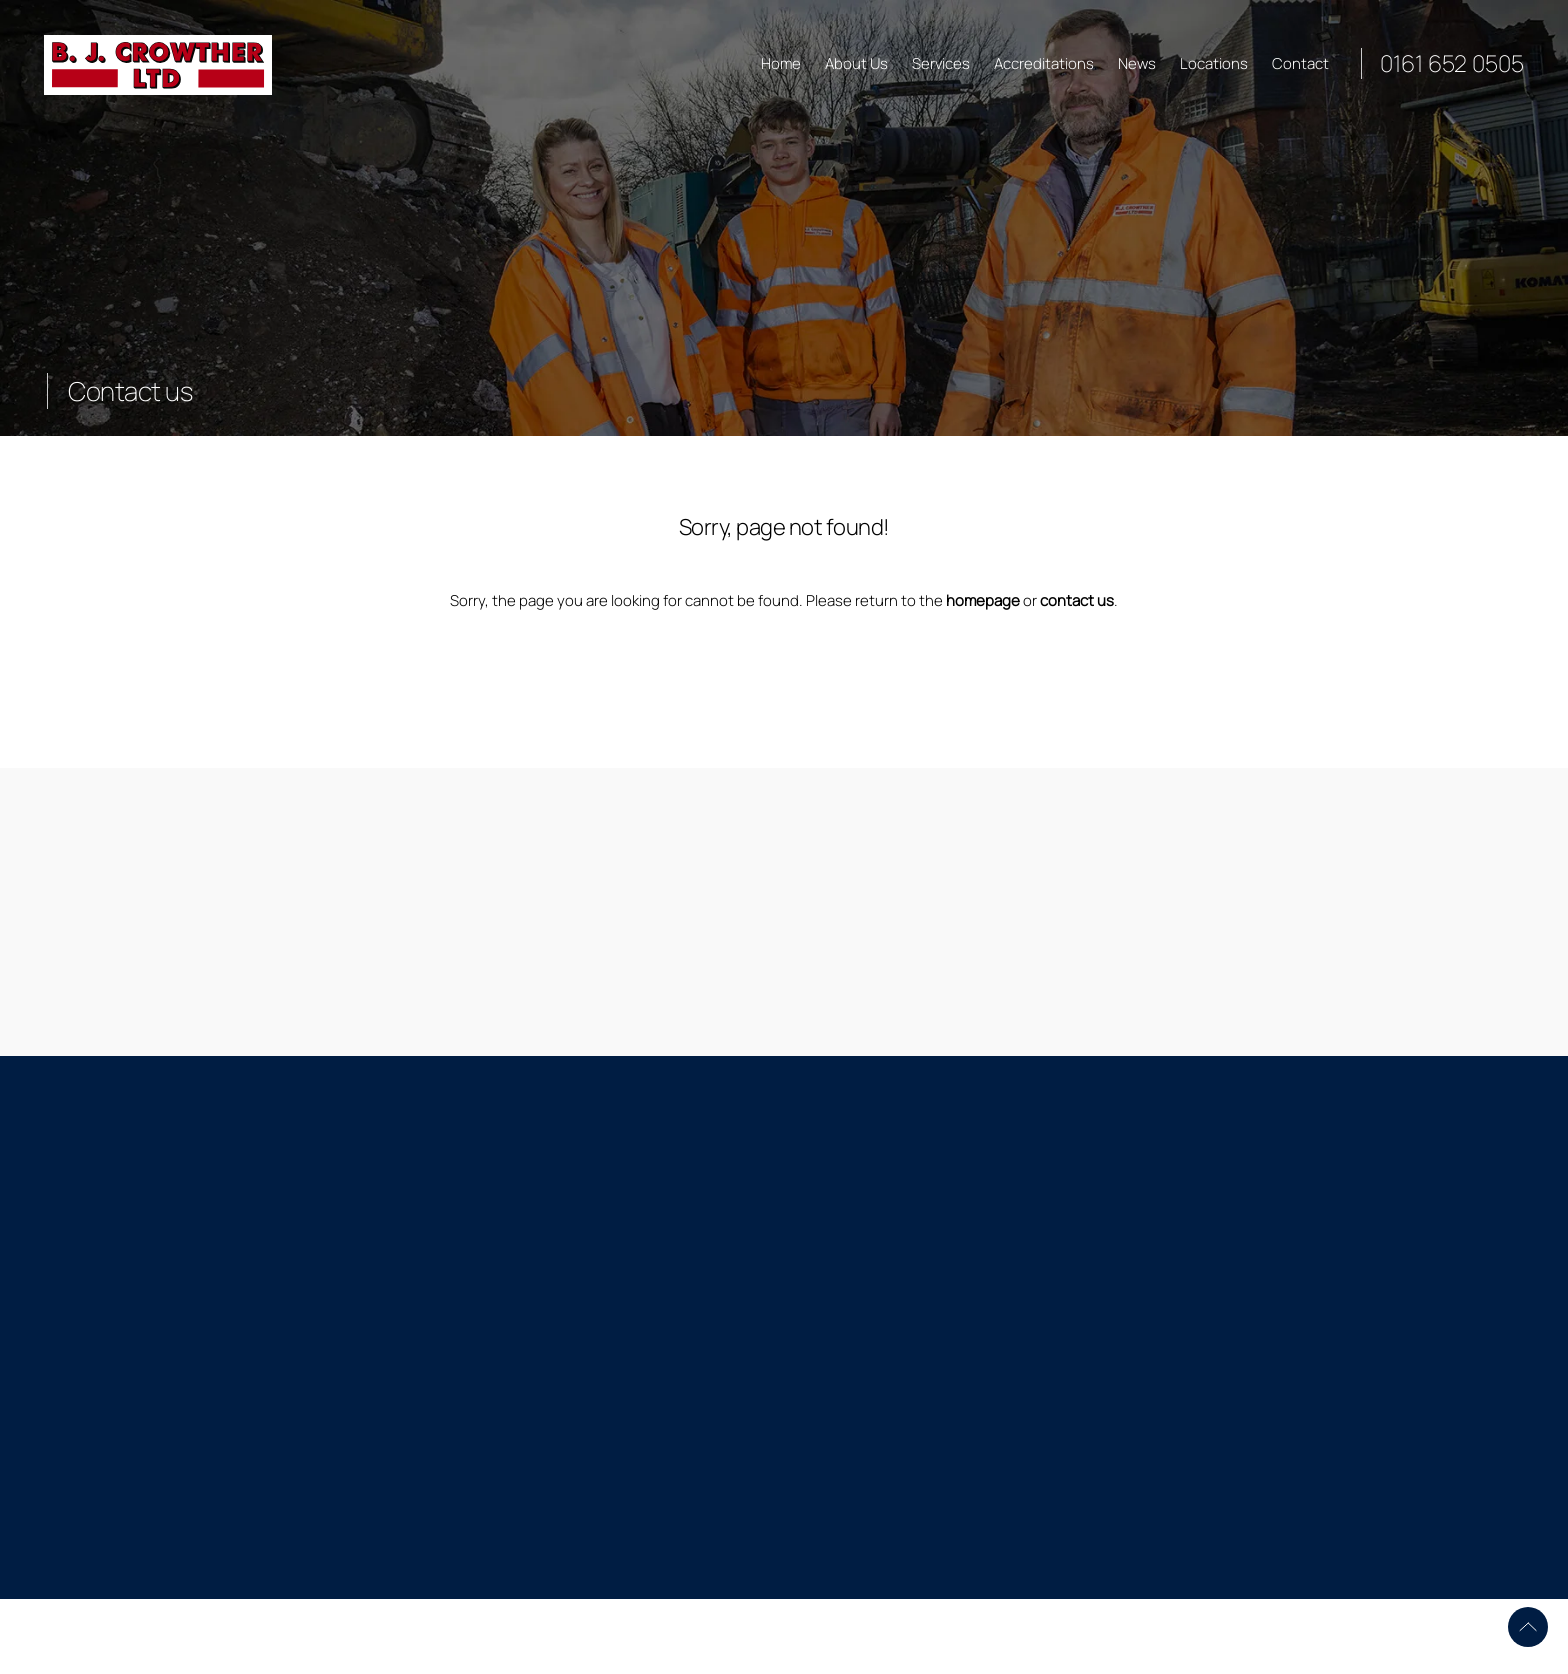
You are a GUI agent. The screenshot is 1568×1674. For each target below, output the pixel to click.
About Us (856, 63)
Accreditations (1044, 63)
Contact (1300, 63)
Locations (1214, 63)
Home (781, 63)
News (1137, 63)
